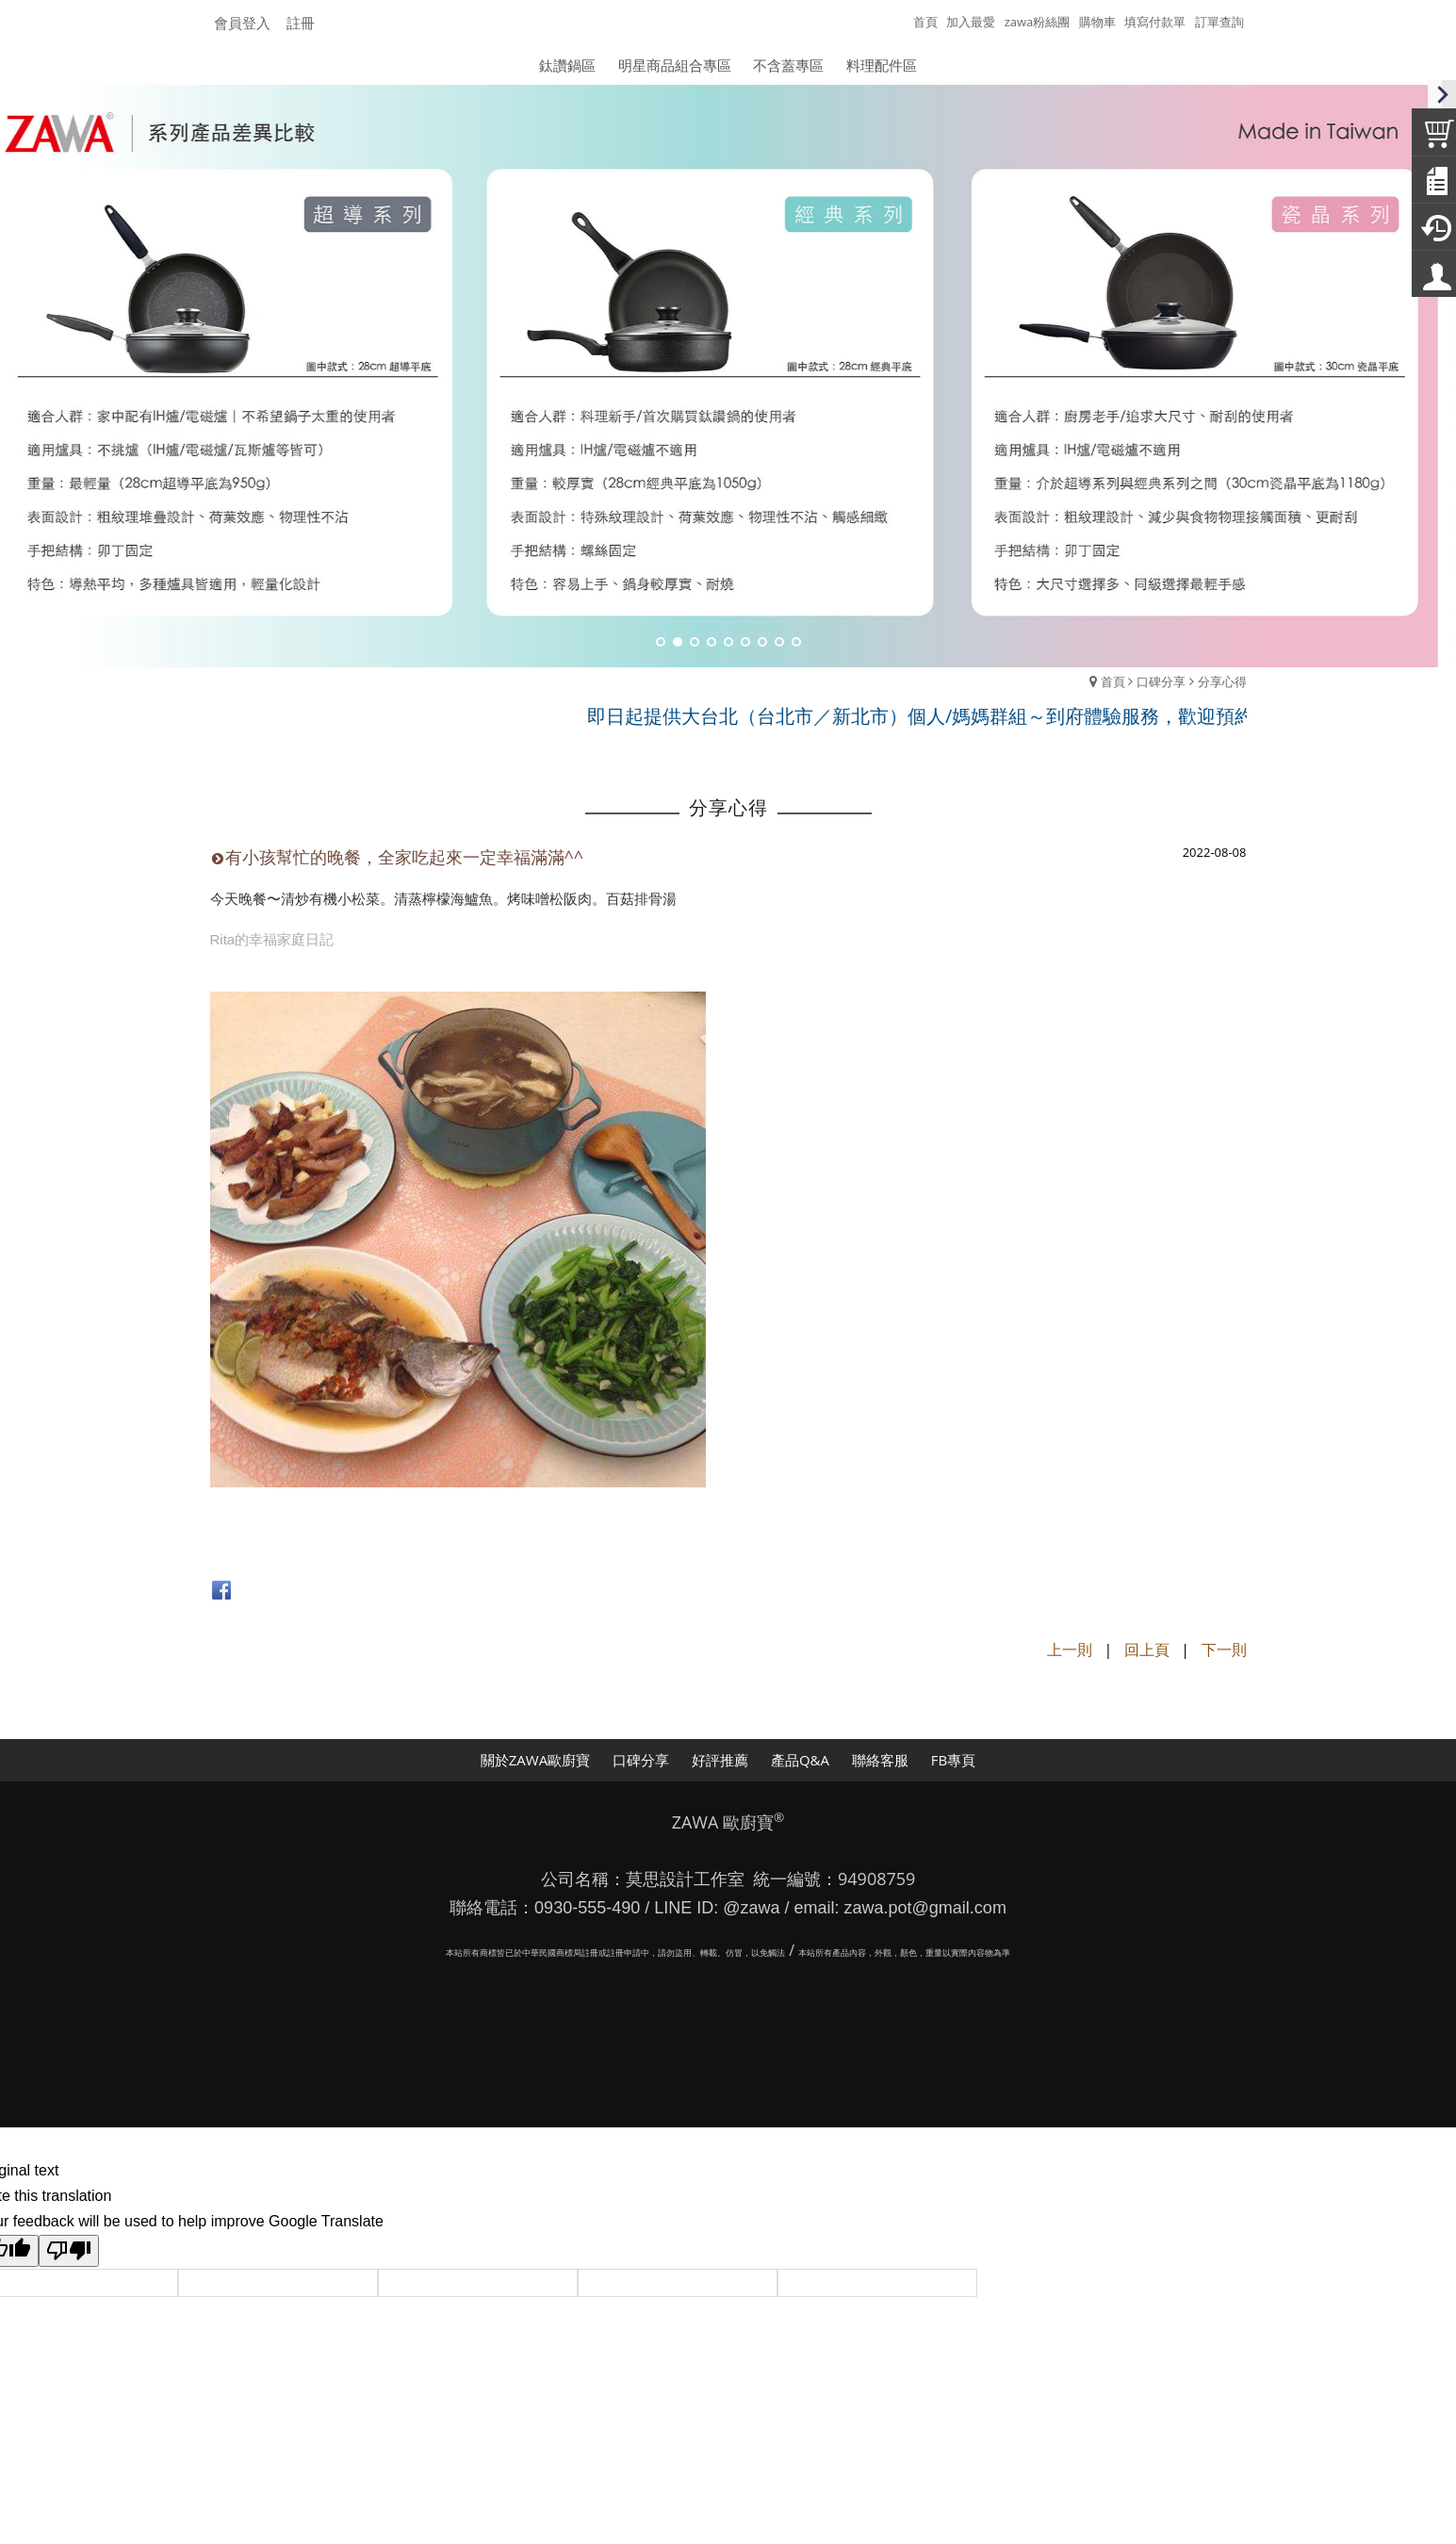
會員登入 (242, 22)
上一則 (1069, 1649)
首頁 (1113, 681)
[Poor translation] (69, 2251)
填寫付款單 (1155, 21)
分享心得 (1222, 681)
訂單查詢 (1219, 21)
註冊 (300, 22)
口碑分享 (1161, 681)
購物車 (1097, 21)
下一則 (1224, 1649)
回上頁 (1147, 1649)
